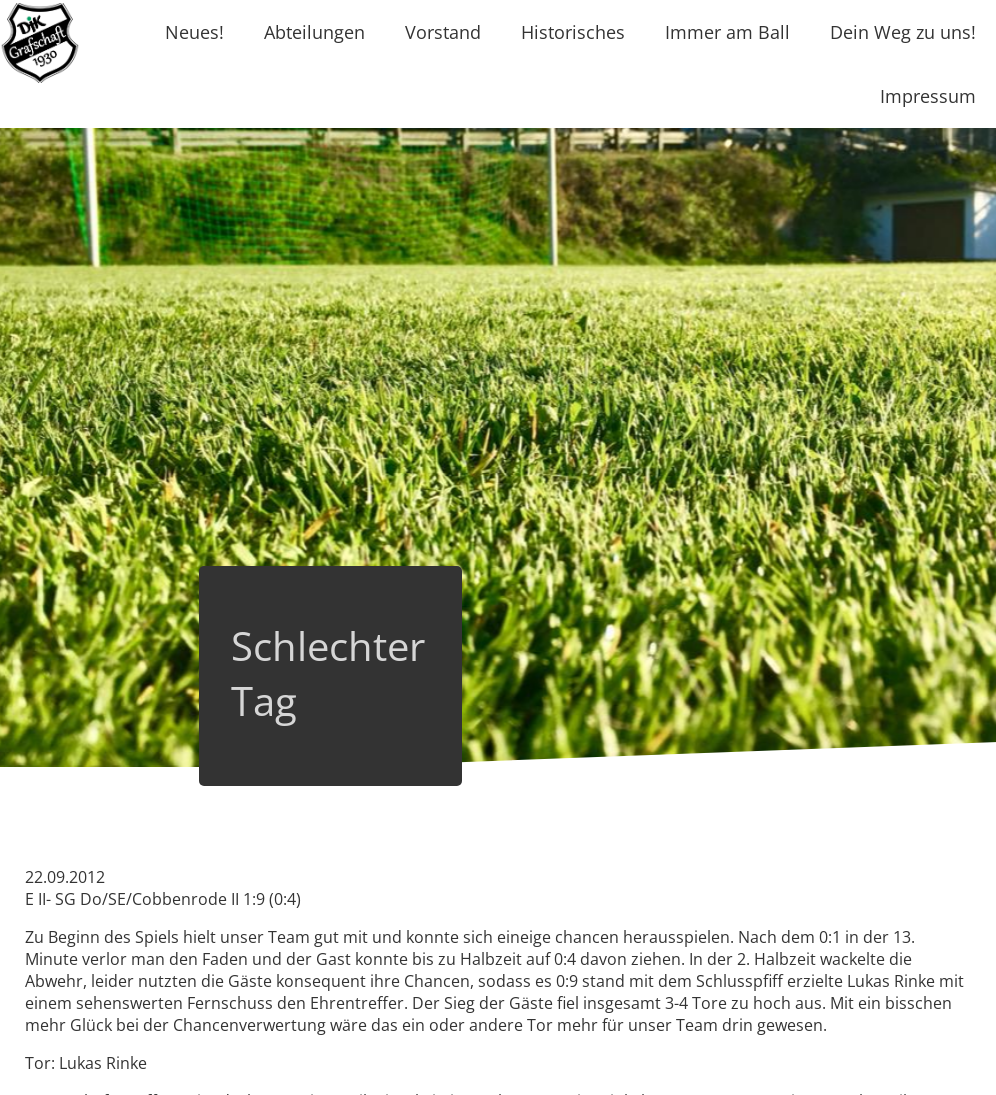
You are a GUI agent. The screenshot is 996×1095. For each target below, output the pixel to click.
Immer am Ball (727, 32)
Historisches (573, 32)
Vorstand (443, 32)
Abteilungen (314, 32)
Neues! (194, 32)
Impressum (928, 96)
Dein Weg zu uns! (903, 32)
